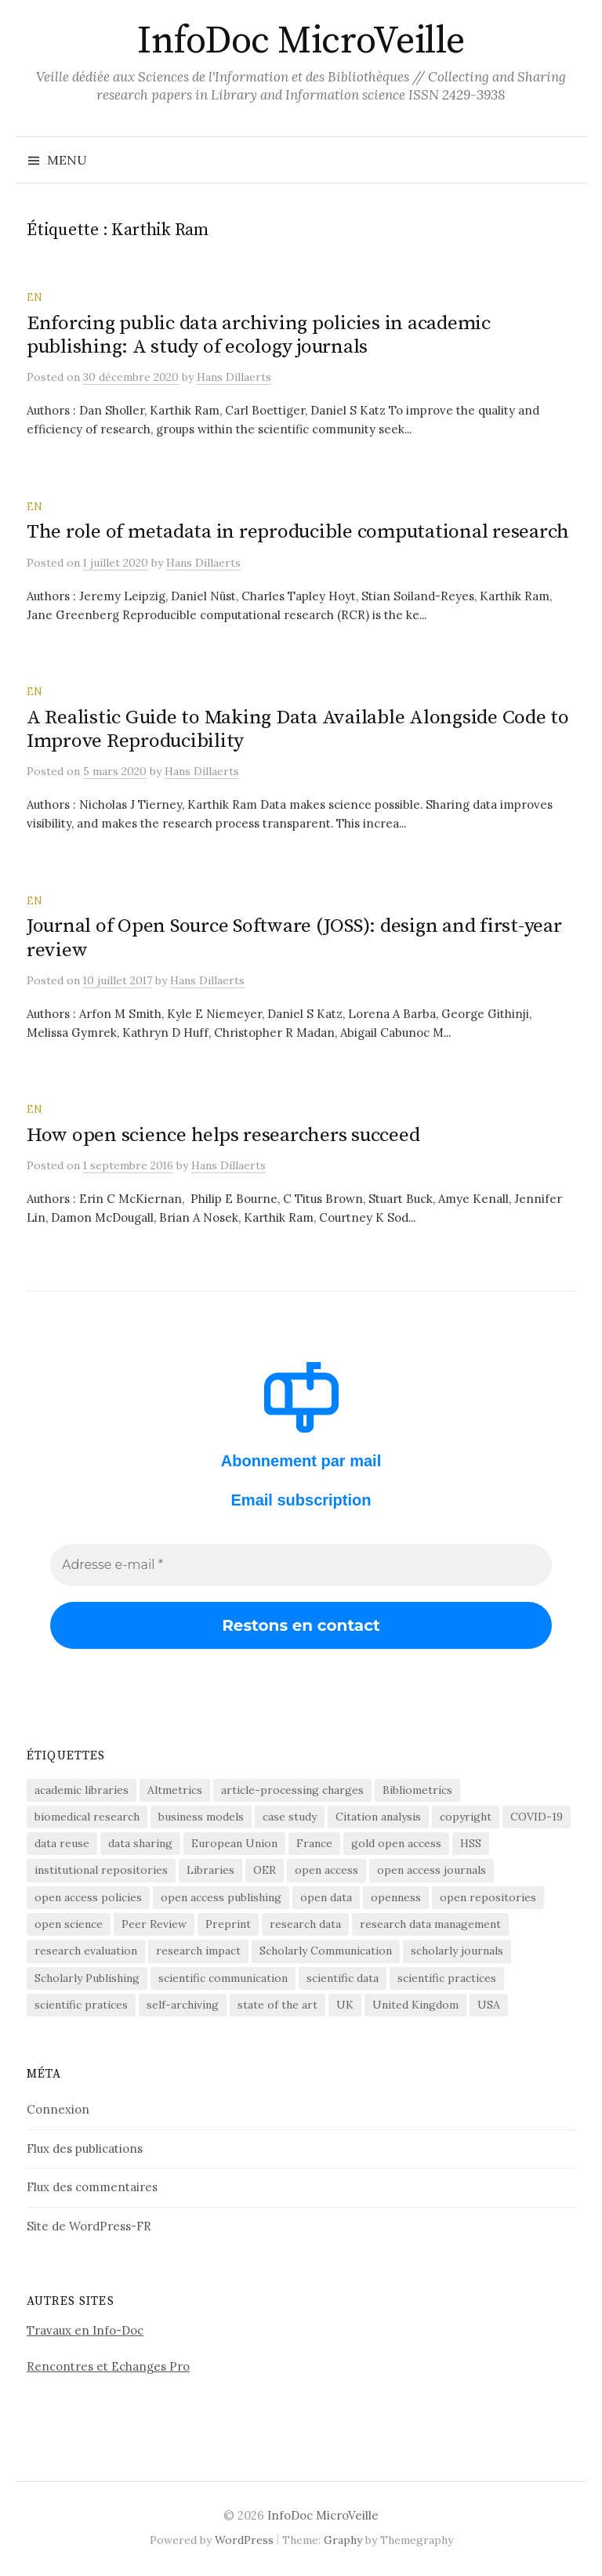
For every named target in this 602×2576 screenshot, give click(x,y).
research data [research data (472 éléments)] (305, 1924)
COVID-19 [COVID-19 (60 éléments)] (536, 1817)
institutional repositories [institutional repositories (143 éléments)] (101, 1870)
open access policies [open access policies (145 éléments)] (88, 1897)
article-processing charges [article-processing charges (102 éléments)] (292, 1790)
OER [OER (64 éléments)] (264, 1870)
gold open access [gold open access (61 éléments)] (396, 1843)
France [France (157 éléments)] (314, 1843)
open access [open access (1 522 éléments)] (326, 1870)
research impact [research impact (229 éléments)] (198, 1951)
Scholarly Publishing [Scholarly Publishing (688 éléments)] (87, 1978)
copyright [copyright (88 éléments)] (465, 1817)
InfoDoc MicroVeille (301, 41)
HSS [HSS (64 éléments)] (470, 1843)
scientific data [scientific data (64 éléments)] (342, 1978)
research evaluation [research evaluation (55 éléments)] (85, 1951)
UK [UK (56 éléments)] (345, 2005)
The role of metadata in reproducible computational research (298, 532)
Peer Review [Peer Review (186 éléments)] (154, 1924)
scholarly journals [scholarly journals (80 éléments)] (457, 1951)
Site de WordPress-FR (89, 2226)
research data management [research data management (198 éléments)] (430, 1924)
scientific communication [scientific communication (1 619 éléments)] (223, 1978)
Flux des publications (85, 2148)
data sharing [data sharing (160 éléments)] (140, 1843)
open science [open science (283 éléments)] (68, 1924)
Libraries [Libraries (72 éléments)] (210, 1870)
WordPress (244, 2540)
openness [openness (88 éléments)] (396, 1897)
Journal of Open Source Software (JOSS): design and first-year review (294, 938)
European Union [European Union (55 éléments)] (234, 1843)
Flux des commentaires (92, 2186)
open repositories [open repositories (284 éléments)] (488, 1897)
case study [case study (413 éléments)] (290, 1817)
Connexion (58, 2109)
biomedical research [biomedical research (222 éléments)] (87, 1817)
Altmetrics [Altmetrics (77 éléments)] (174, 1790)
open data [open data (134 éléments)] (326, 1897)
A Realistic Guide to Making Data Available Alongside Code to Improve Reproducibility (298, 729)
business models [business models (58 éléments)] (201, 1817)
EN (34, 297)
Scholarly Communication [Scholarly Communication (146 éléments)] (325, 1951)
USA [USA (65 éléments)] (488, 2005)
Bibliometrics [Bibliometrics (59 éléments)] (417, 1790)
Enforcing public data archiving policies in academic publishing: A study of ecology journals (259, 335)
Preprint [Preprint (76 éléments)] (228, 1924)
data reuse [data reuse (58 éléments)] (61, 1843)
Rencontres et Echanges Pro (108, 2366)
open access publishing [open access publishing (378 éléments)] (221, 1897)
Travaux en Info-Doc (85, 2330)
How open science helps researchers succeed (223, 1135)
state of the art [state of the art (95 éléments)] (277, 2005)
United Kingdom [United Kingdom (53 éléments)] (415, 2005)
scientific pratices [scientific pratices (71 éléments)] (81, 2005)
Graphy (343, 2540)
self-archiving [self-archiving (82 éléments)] (183, 2005)
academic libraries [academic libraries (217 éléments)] (81, 1790)
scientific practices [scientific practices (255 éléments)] (446, 1978)
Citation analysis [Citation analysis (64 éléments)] (378, 1817)
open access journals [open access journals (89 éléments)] (431, 1870)
